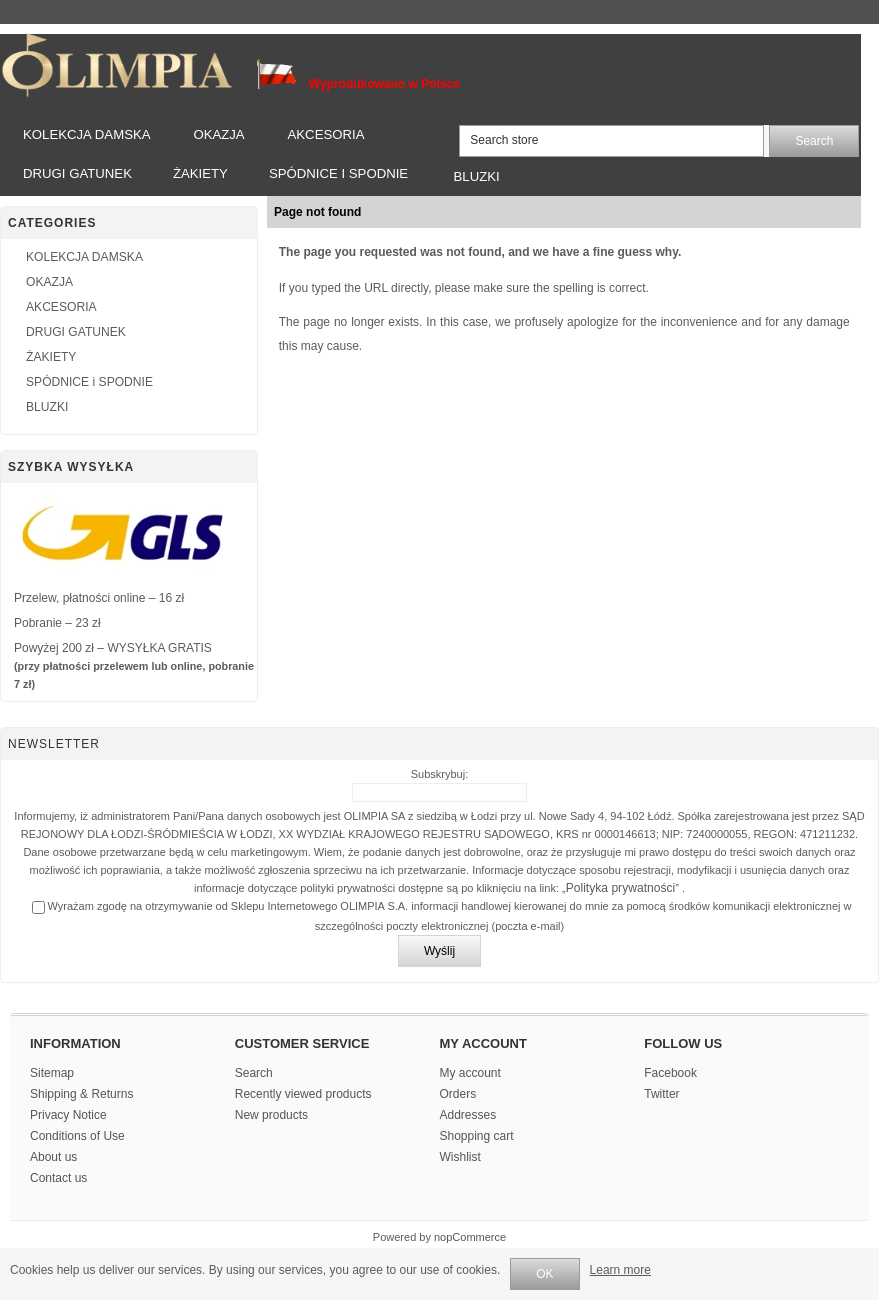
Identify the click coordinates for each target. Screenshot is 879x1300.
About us (53, 1157)
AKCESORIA (326, 134)
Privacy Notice (68, 1115)
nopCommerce (470, 1237)
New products (271, 1115)
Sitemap (52, 1073)
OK (544, 1274)
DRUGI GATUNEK (77, 173)
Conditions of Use (77, 1136)
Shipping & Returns (81, 1094)
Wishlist (460, 1157)
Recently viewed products (303, 1094)
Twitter (661, 1094)
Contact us (58, 1178)
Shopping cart (477, 1136)
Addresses (468, 1115)
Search (254, 1073)
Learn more (620, 1270)
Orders (458, 1094)
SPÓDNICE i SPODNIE (338, 173)
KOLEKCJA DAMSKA (87, 134)
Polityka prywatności (621, 888)
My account (470, 1073)
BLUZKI (477, 176)
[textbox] (611, 141)
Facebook (670, 1073)
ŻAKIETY (200, 173)
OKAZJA (218, 134)
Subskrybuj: (439, 774)
